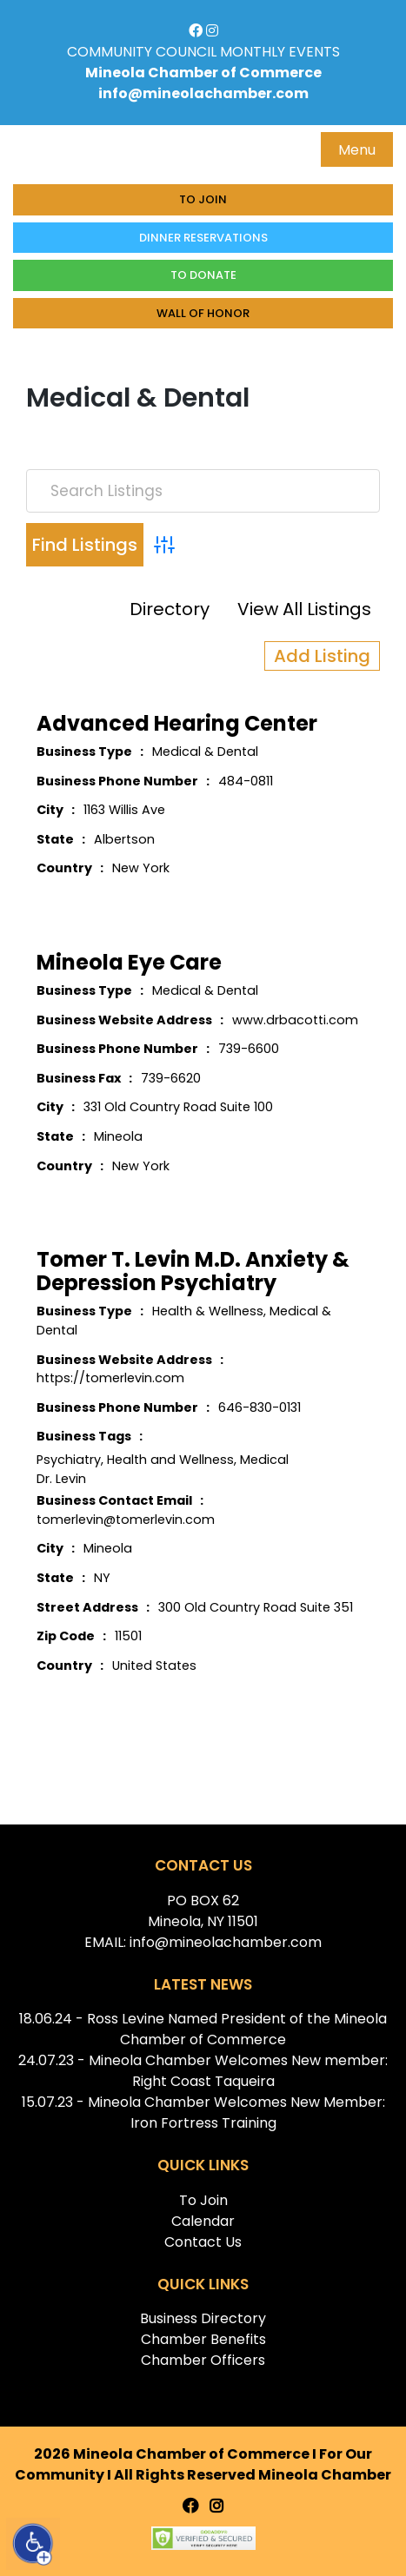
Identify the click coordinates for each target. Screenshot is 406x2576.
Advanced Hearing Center (177, 723)
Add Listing (322, 656)
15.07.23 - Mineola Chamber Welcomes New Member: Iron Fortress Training (203, 2112)
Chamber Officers (203, 2360)
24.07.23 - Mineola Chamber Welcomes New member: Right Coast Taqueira (203, 2070)
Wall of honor (203, 313)
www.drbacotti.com (295, 1020)
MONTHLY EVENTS (280, 52)
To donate (203, 275)
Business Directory (203, 2318)
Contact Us (203, 2242)
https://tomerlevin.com (110, 1378)
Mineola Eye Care (129, 962)
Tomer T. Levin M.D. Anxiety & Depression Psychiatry (193, 1271)
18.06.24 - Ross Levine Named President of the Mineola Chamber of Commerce (203, 2029)
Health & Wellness (207, 1311)
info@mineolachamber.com (203, 93)
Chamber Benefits (203, 2339)
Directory (170, 609)
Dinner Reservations (203, 237)
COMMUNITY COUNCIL (141, 52)
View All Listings (304, 609)
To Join (203, 199)
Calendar (203, 2221)
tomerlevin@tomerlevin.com (126, 1519)
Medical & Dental (205, 751)
